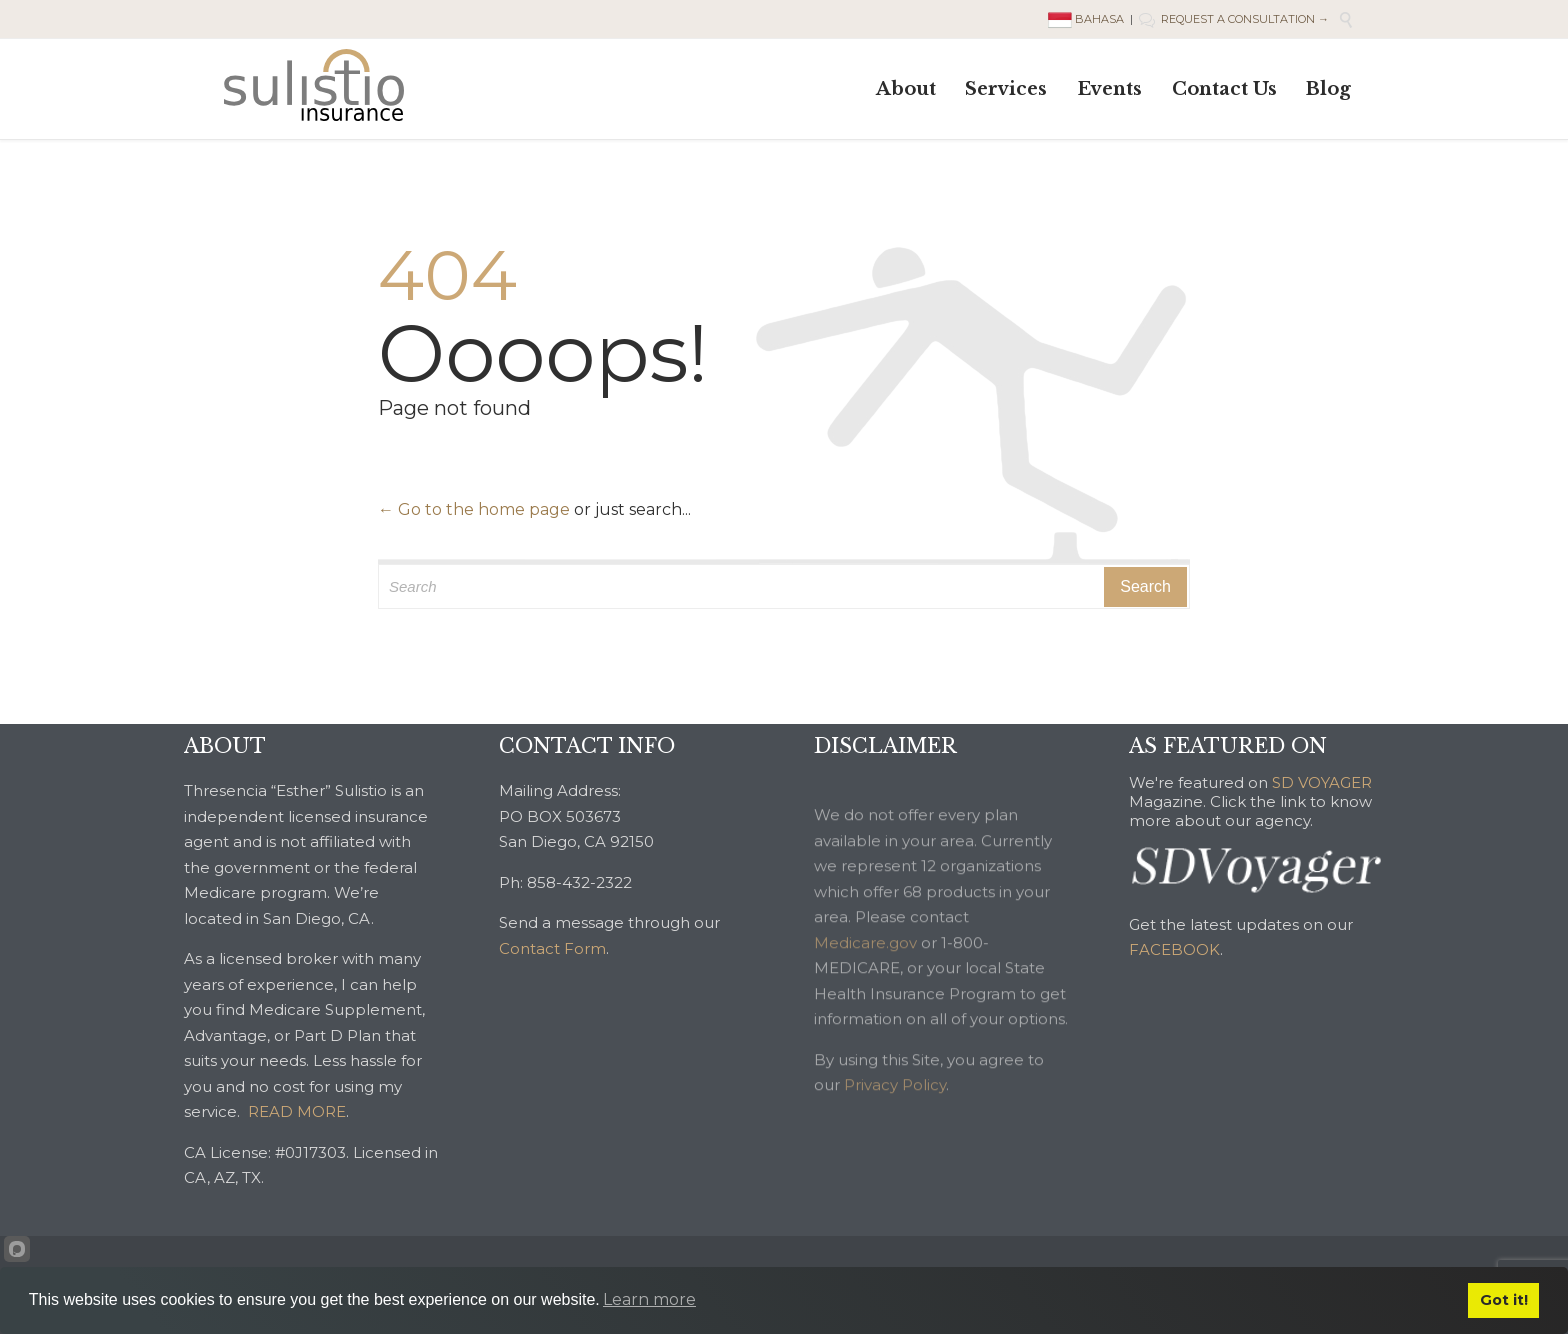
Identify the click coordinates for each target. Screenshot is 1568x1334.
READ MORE (297, 1111)
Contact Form (552, 948)
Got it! (1504, 1300)
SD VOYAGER (1322, 782)
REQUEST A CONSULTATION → (1234, 19)
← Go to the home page (474, 509)
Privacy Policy (895, 1114)
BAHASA (1087, 19)
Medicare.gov (865, 972)
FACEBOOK (1174, 949)
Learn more (649, 1299)
